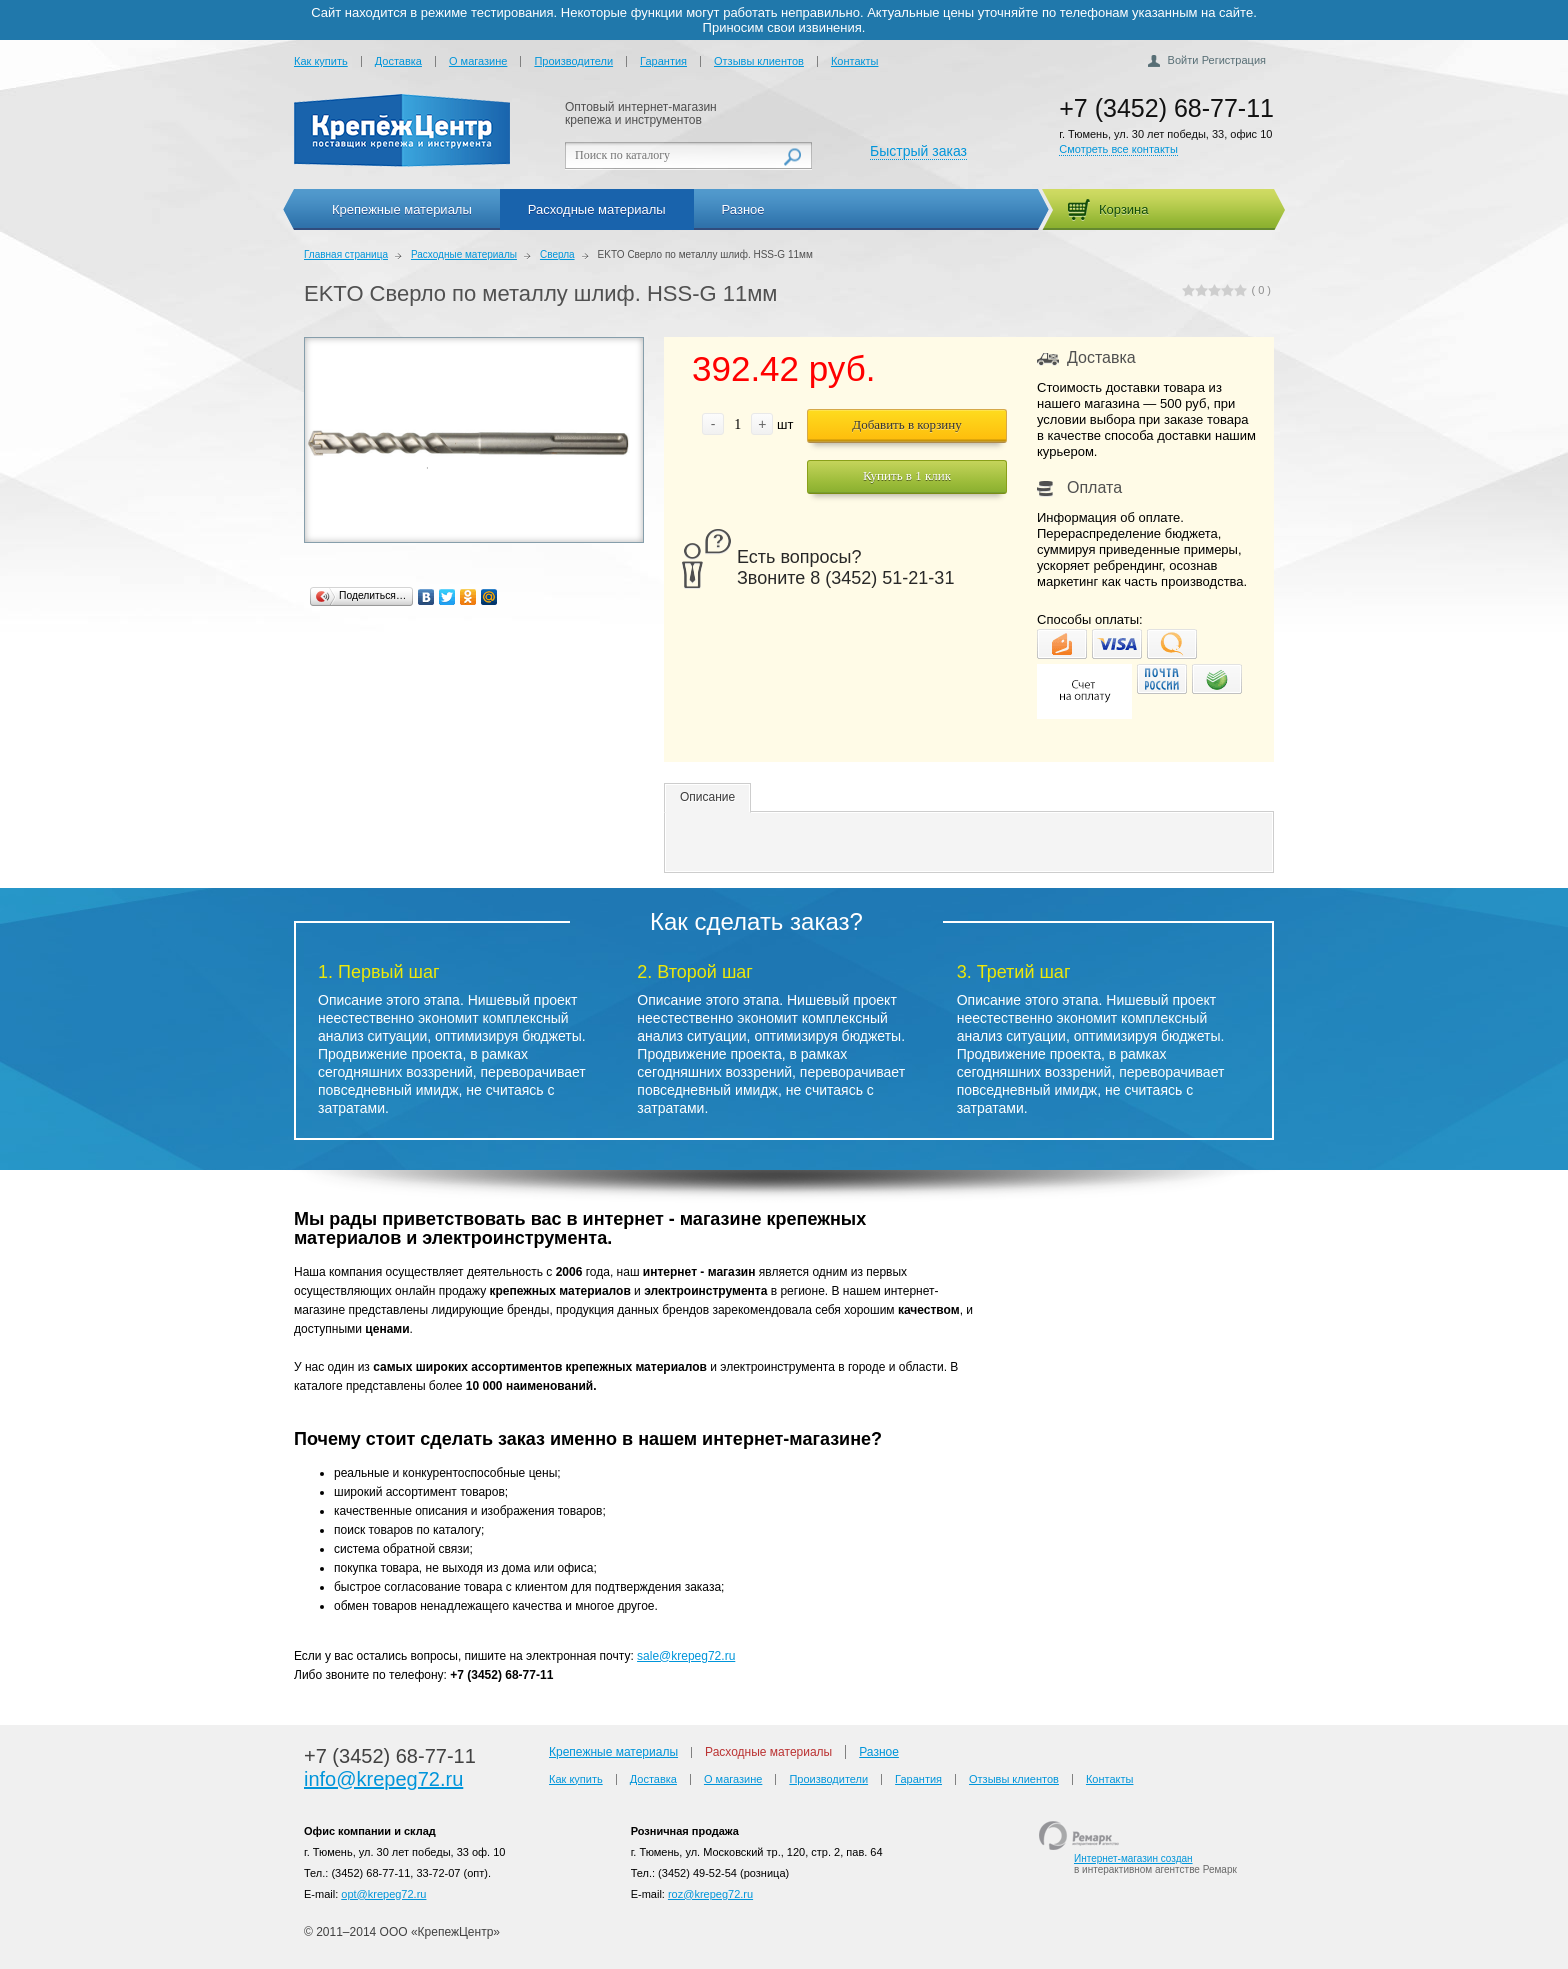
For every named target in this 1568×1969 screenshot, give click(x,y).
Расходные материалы (597, 209)
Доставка (398, 61)
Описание (707, 797)
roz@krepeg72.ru (710, 1894)
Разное (743, 209)
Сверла (557, 254)
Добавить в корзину (906, 424)
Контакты (855, 61)
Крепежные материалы (402, 209)
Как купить (321, 61)
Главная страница (346, 254)
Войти (1183, 60)
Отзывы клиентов (759, 61)
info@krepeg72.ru (383, 1779)
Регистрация (1234, 60)
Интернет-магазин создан (1133, 1858)
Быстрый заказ (918, 151)
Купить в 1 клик (907, 475)
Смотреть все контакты (1118, 149)
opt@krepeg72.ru (383, 1894)
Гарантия (663, 61)
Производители (573, 61)
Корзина (1124, 209)
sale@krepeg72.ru (686, 1656)
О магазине (478, 61)
